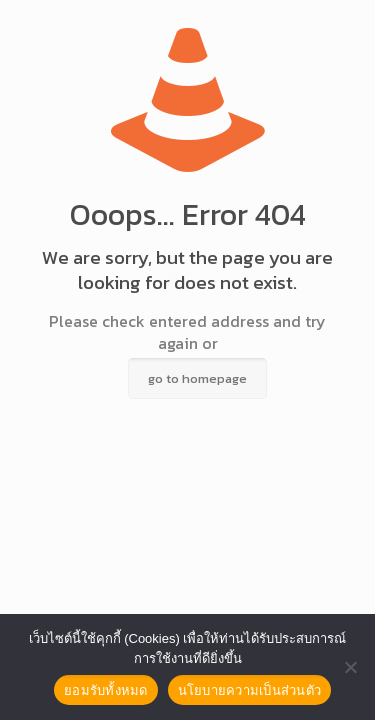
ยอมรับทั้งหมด (106, 690)
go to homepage (197, 378)
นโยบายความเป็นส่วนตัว (250, 690)
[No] (350, 667)
